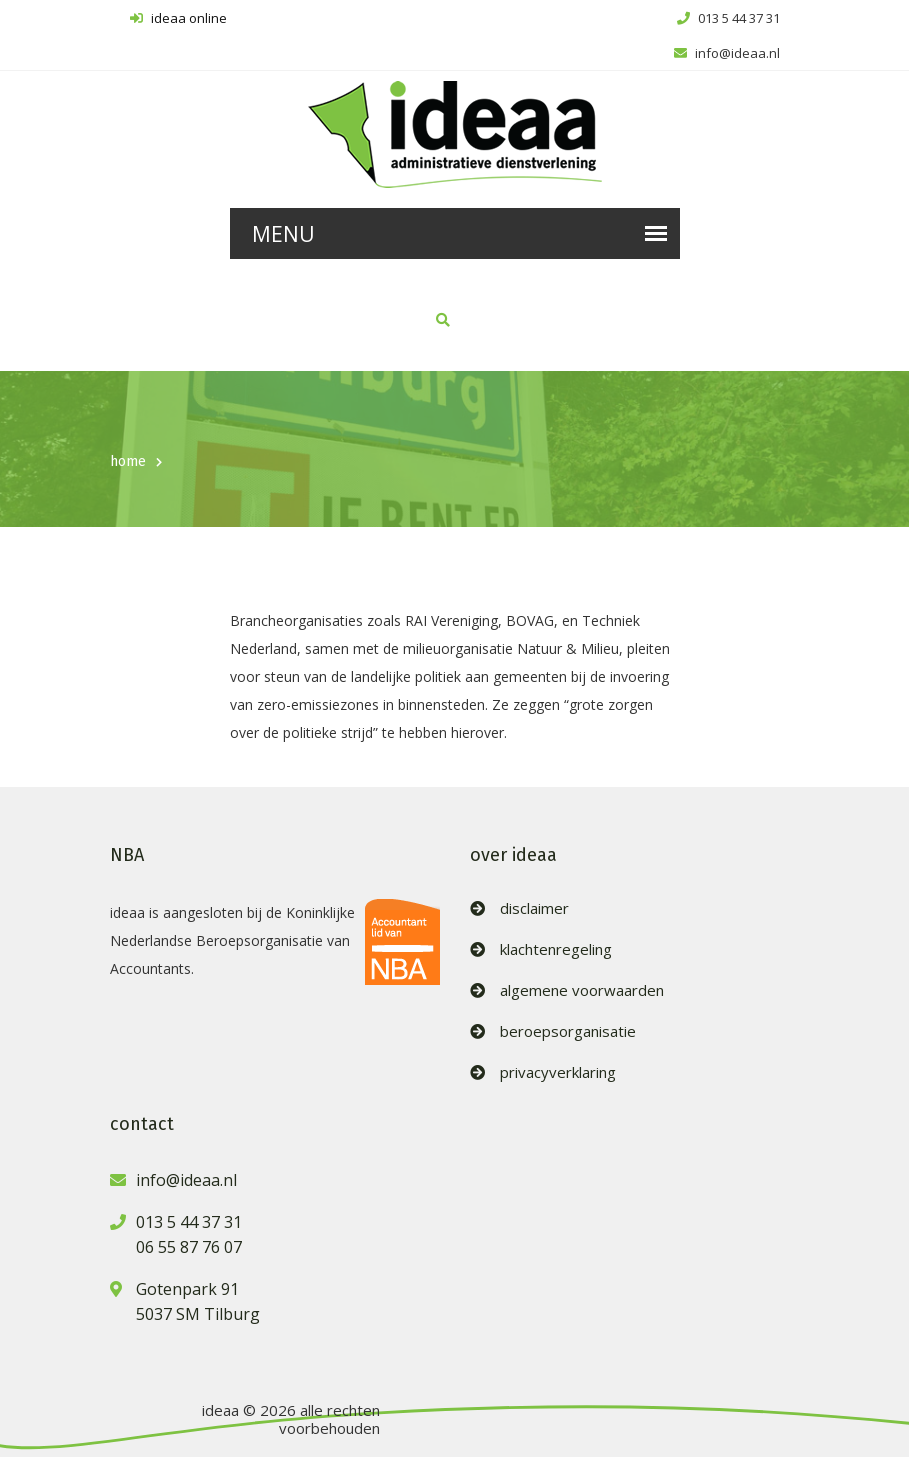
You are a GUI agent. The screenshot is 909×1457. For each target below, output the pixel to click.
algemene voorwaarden (582, 990)
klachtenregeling (556, 949)
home (128, 461)
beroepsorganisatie (568, 1031)
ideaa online (178, 18)
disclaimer (534, 908)
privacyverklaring (558, 1072)
